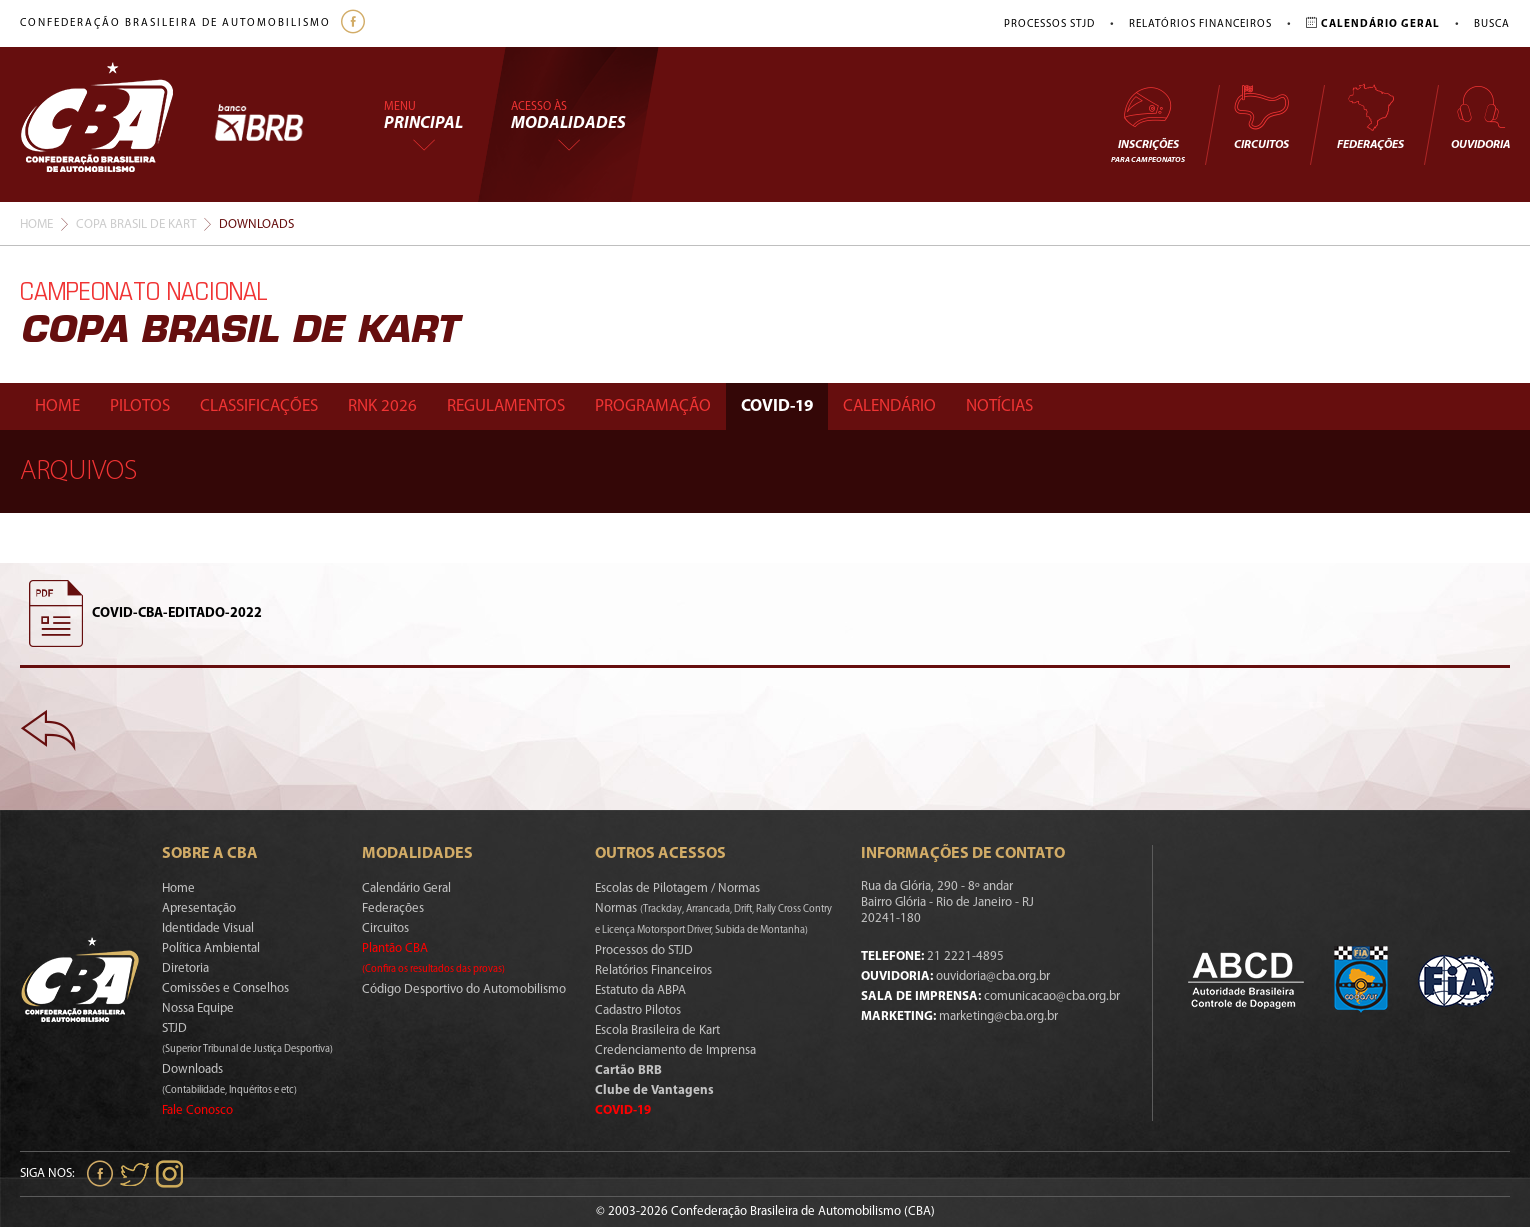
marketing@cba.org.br (998, 1016)
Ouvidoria (1480, 117)
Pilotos (140, 406)
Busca (1492, 24)
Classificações (259, 406)
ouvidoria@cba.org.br (993, 976)
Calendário (889, 406)
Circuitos (1261, 117)
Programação (653, 406)
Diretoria (185, 968)
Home (36, 224)
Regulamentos (506, 406)
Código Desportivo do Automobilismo (464, 989)
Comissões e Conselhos (225, 988)
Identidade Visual (208, 928)
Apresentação (199, 908)
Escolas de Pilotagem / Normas (677, 888)
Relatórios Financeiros (1200, 24)
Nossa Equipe (198, 1008)
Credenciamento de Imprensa (675, 1050)
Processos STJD (1049, 24)
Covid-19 (777, 406)
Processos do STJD (644, 950)
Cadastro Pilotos (638, 1010)
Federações (1370, 117)
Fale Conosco (197, 1110)
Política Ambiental (211, 948)
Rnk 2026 (382, 406)
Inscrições (1148, 123)
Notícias (999, 406)
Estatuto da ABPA (640, 990)
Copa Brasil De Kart (136, 224)
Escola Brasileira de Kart (657, 1030)
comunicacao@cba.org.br (1052, 996)
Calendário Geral (406, 888)
